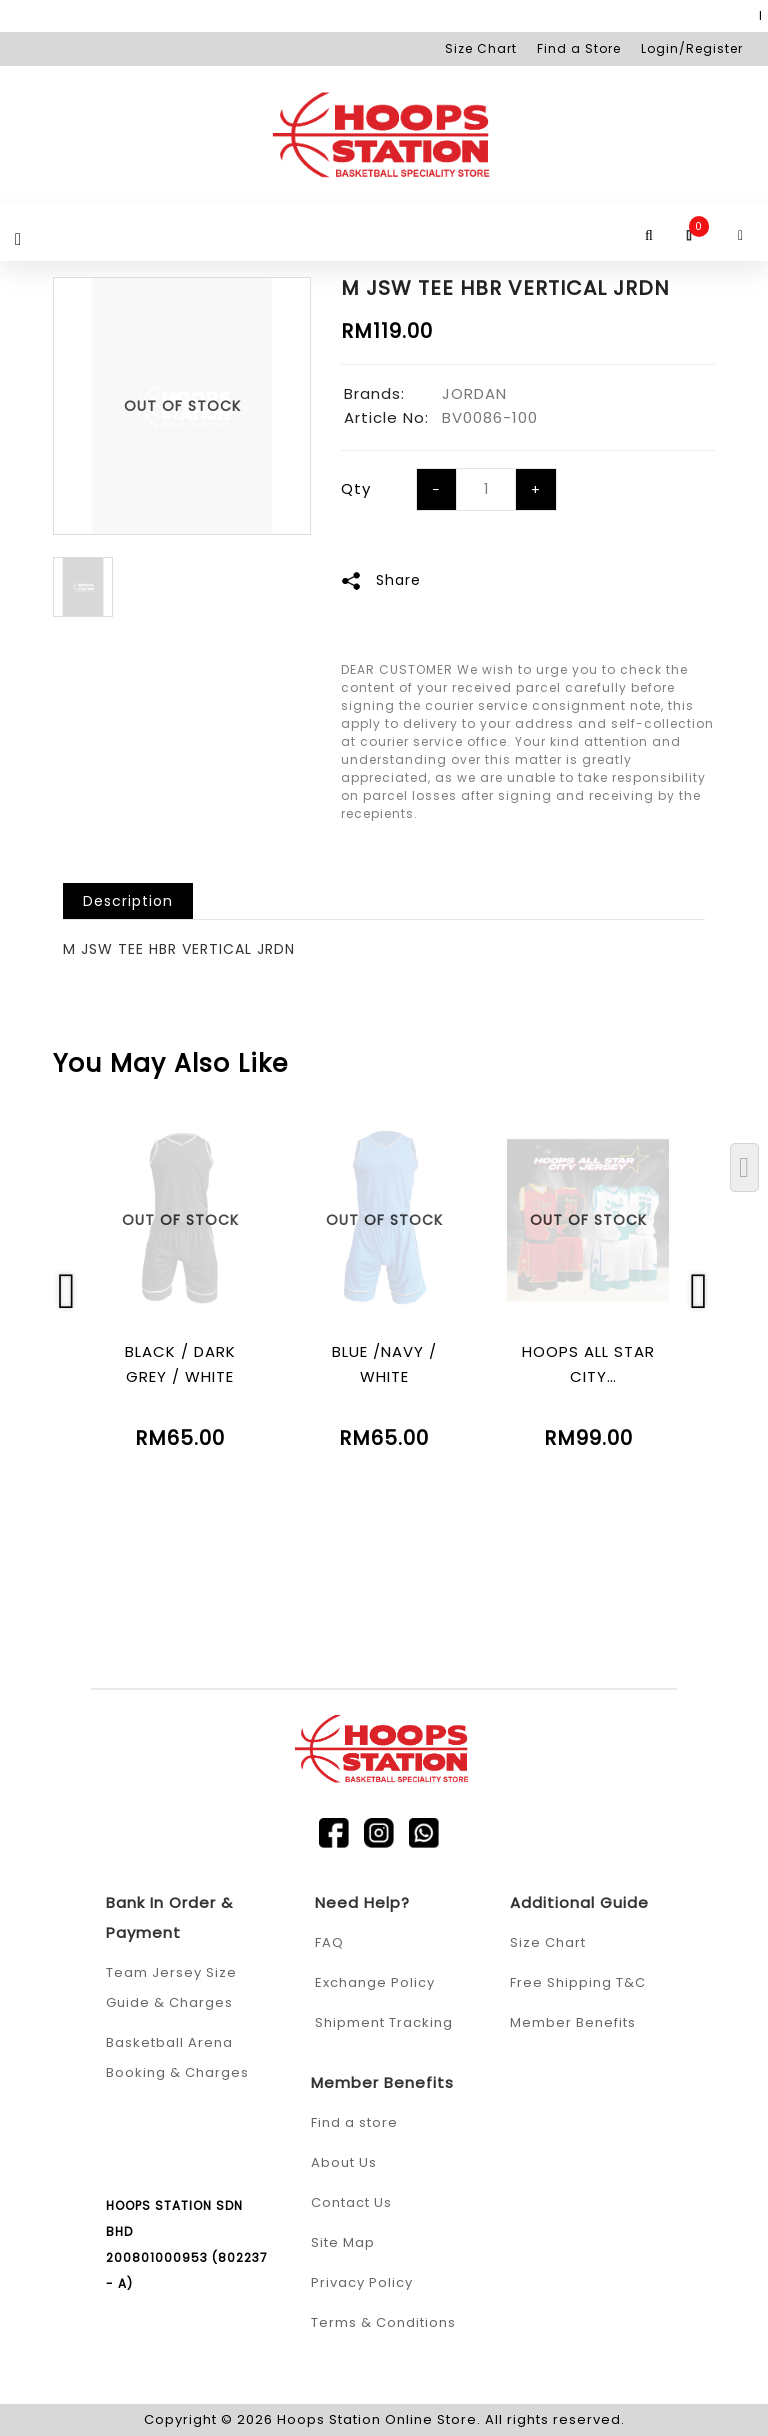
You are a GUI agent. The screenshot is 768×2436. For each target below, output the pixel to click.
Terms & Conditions (383, 2322)
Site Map (343, 2242)
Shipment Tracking (384, 2022)
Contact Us (351, 2202)
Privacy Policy (362, 2282)
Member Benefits (573, 2022)
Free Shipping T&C (578, 1982)
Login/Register (692, 48)
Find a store (354, 2122)
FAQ (329, 1942)
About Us (344, 2162)
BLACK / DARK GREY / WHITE (180, 1364)
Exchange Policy (375, 1982)
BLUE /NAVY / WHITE (384, 1364)
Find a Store (579, 48)
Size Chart (481, 48)
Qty (356, 488)
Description (128, 901)
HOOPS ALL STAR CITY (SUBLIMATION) (588, 1365)
